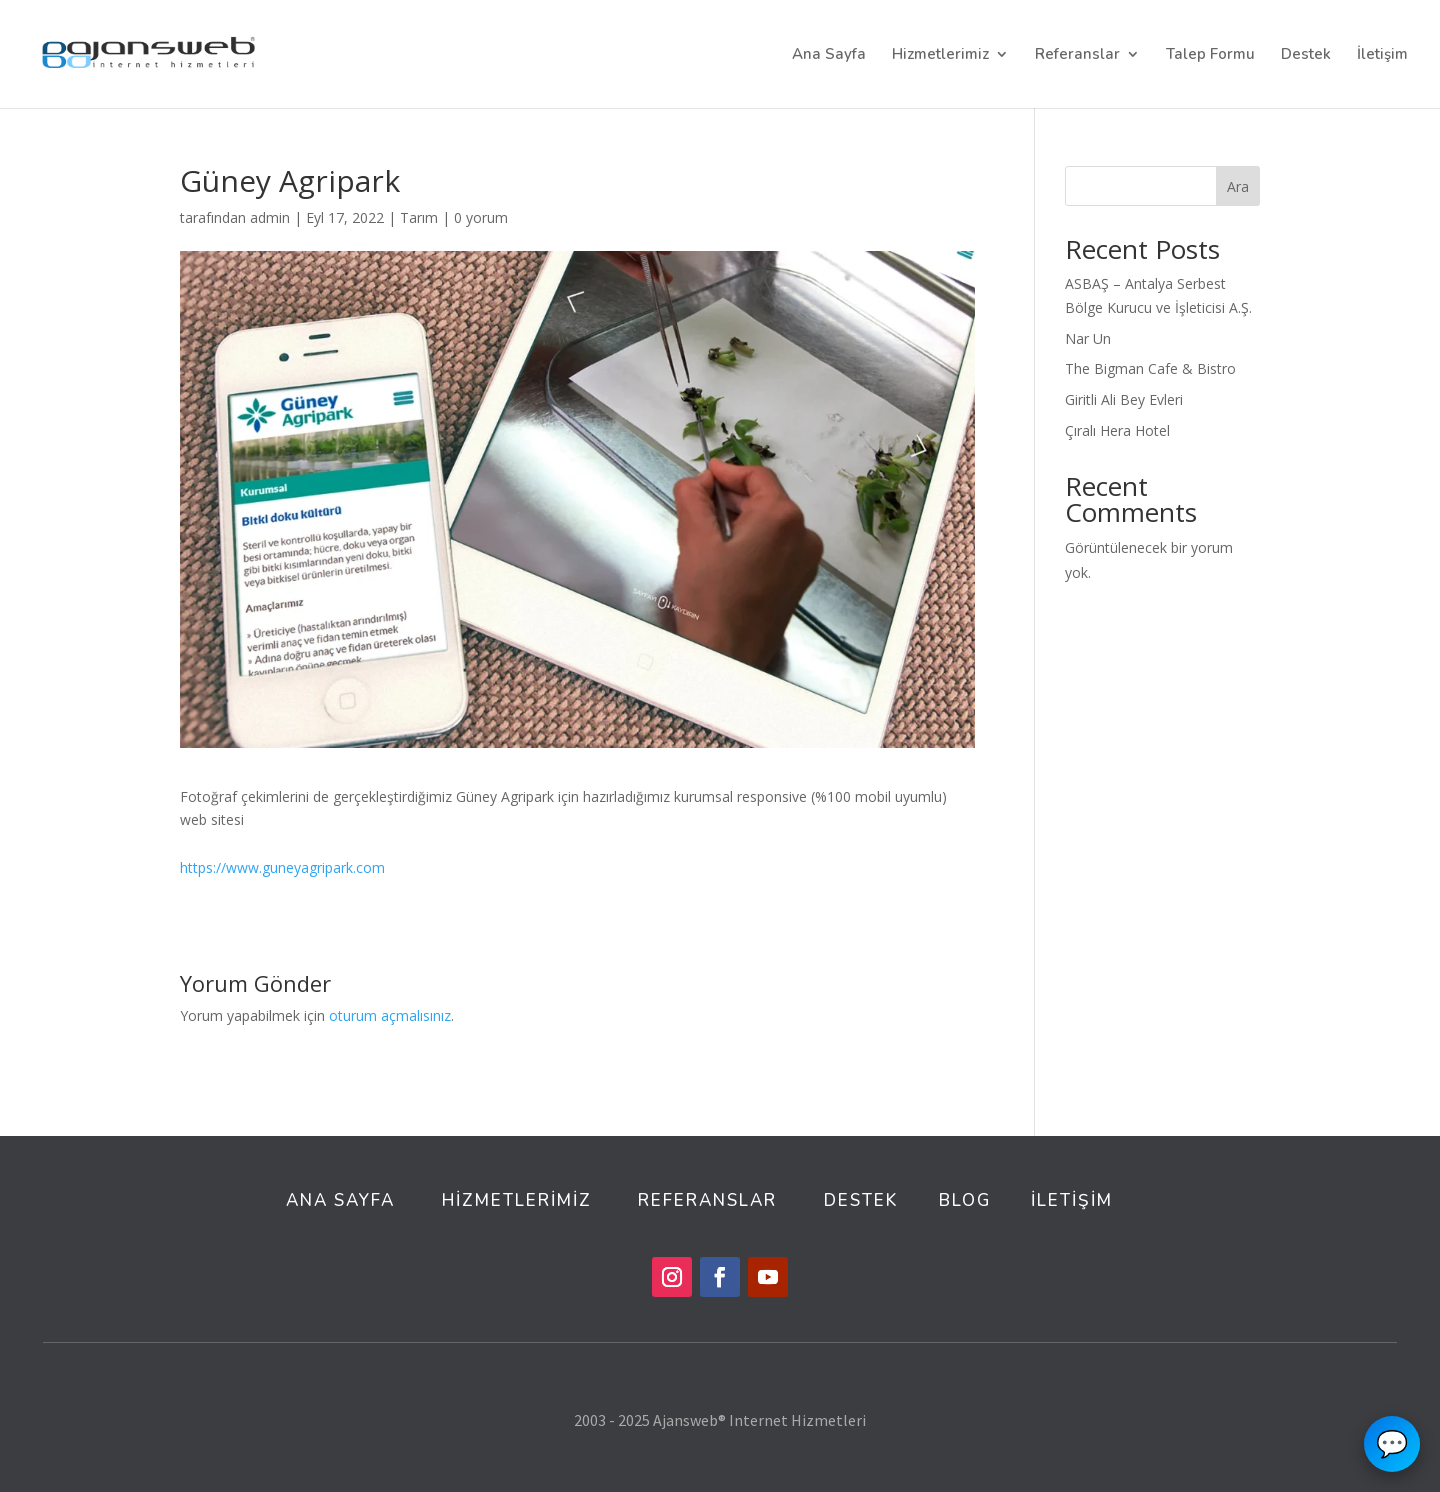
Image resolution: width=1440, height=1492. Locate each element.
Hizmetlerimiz (940, 55)
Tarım (419, 217)
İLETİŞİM (1072, 1200)
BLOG (965, 1200)
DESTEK (861, 1200)
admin (270, 217)
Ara (1238, 186)
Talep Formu (1210, 55)
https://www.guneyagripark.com (282, 867)
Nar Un (1088, 338)
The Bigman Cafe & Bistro (1150, 368)
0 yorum (481, 217)
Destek (1306, 55)
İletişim (1382, 55)
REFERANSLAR (707, 1200)
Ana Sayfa (829, 55)
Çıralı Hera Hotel (1117, 430)
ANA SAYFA (340, 1200)
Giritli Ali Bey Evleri (1124, 399)
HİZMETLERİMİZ (520, 1200)
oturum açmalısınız (390, 1015)
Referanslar (1077, 55)
